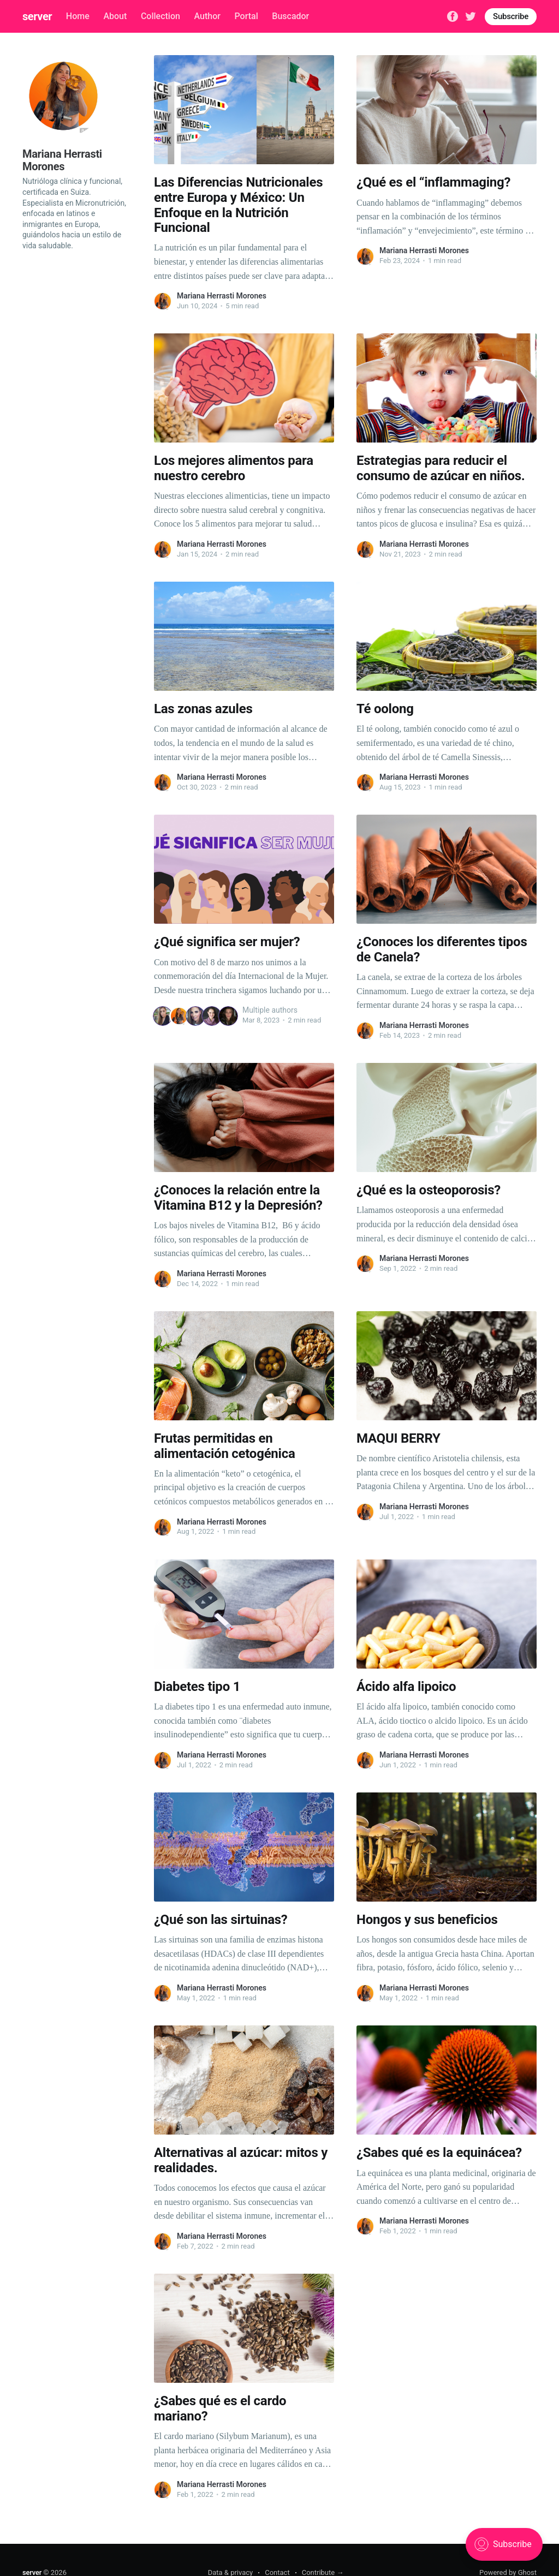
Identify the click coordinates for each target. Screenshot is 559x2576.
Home (78, 16)
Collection (160, 16)
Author (207, 16)
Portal (246, 16)
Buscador (290, 16)
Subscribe (510, 16)
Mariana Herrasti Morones (221, 295)
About (115, 16)
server (37, 16)
